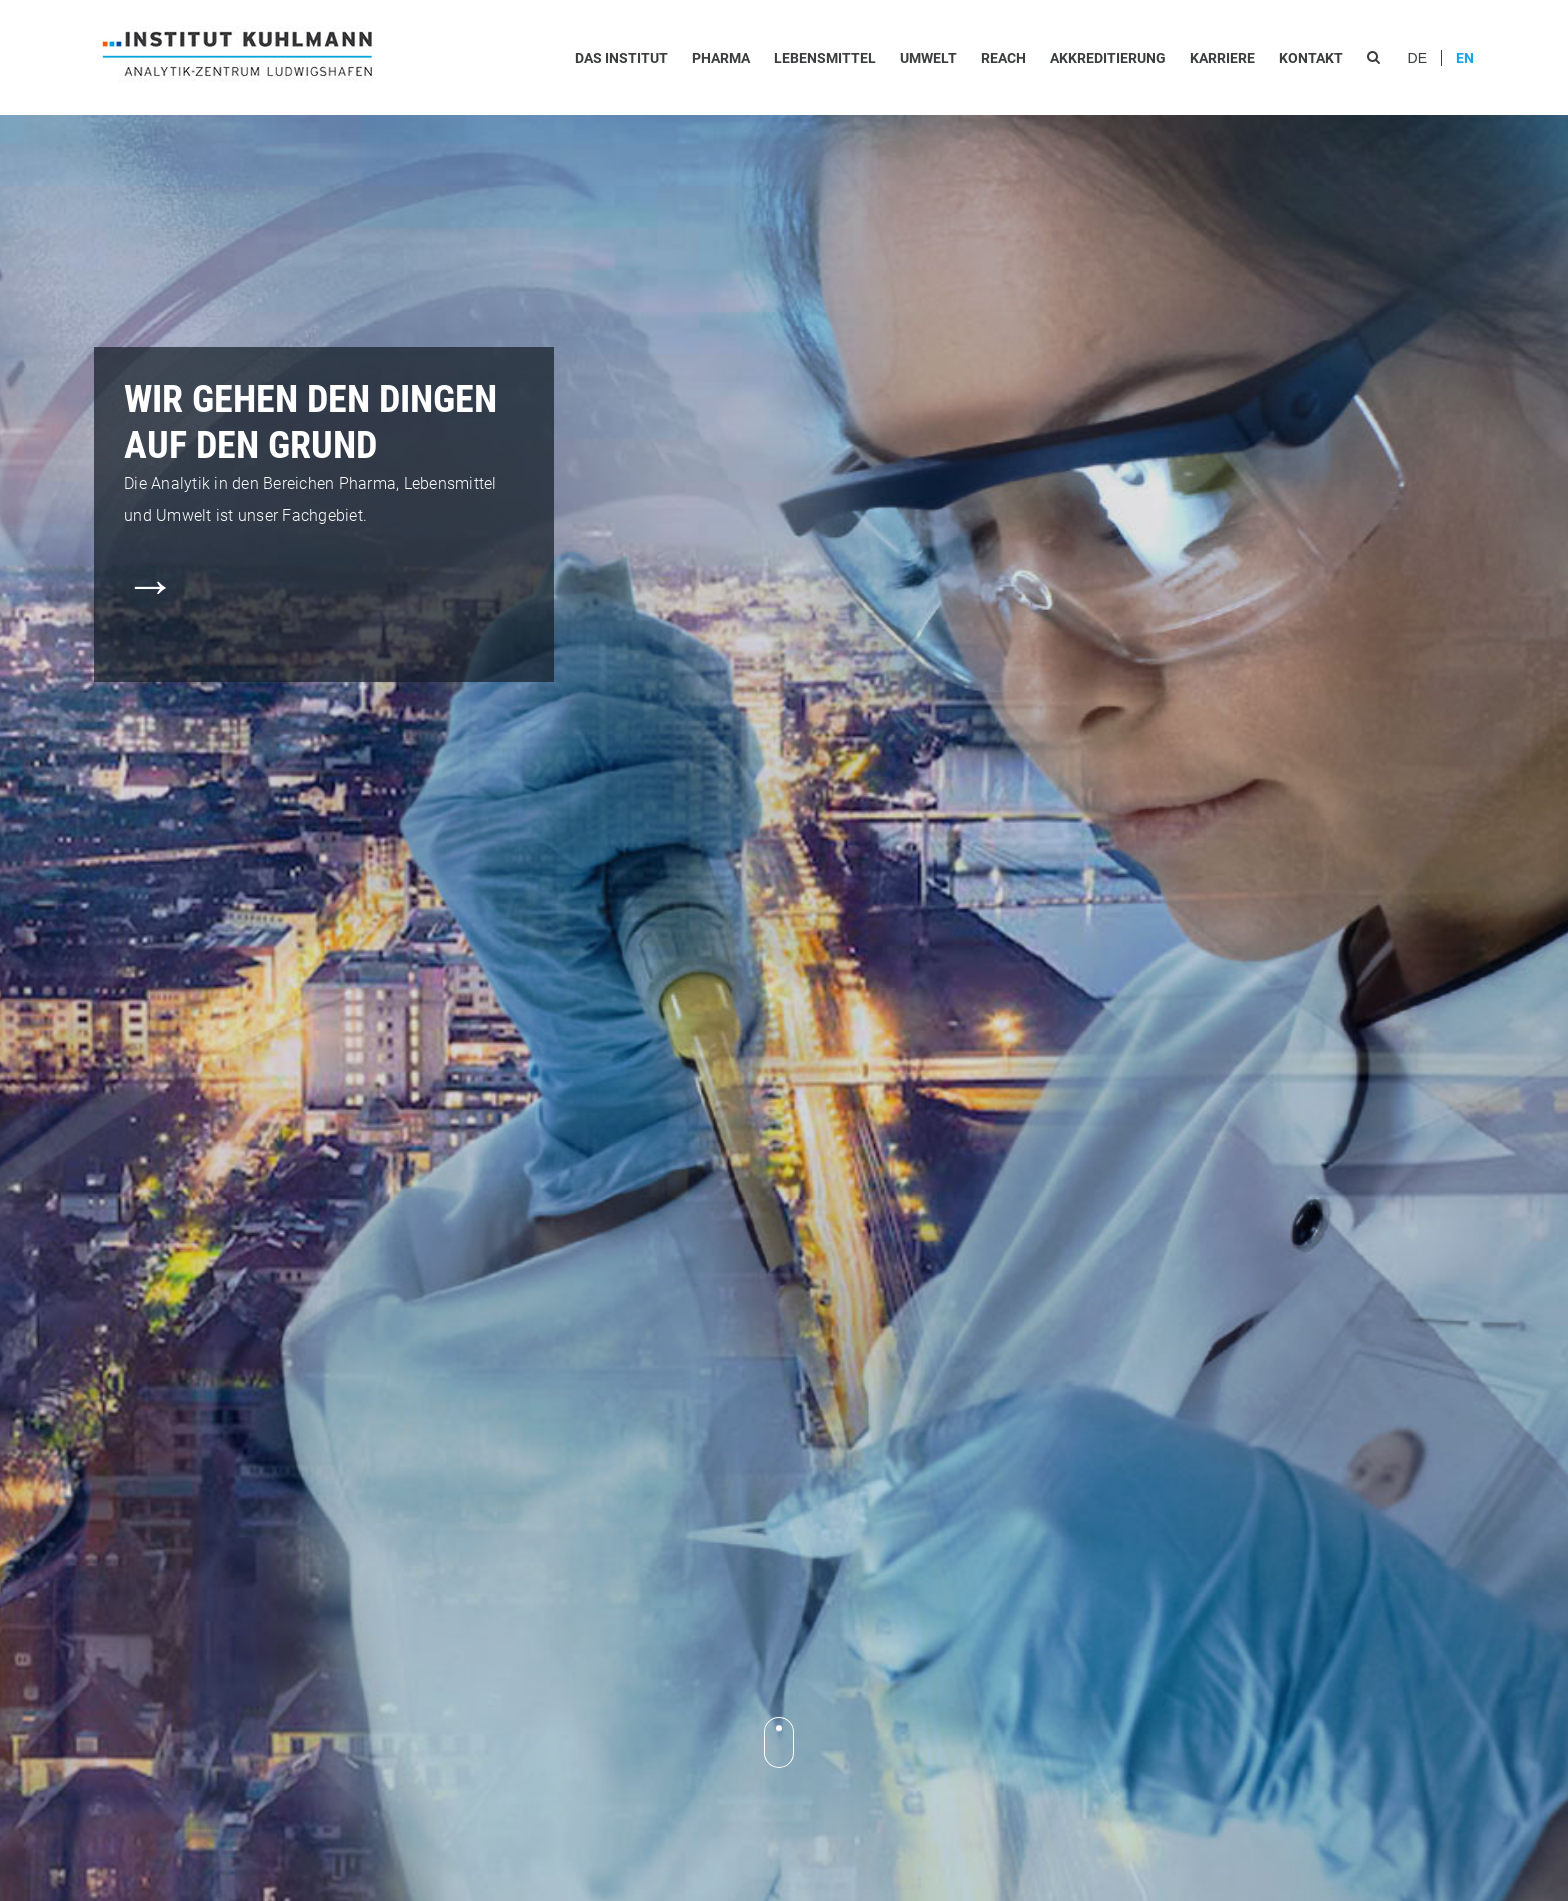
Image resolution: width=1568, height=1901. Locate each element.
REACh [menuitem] (1003, 58)
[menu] (977, 57)
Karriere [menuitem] (1222, 58)
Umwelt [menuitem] (928, 58)
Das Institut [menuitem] (621, 58)
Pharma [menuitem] (721, 58)
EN (1465, 58)
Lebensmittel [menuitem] (825, 58)
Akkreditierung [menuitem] (1108, 58)
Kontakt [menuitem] (1311, 58)
